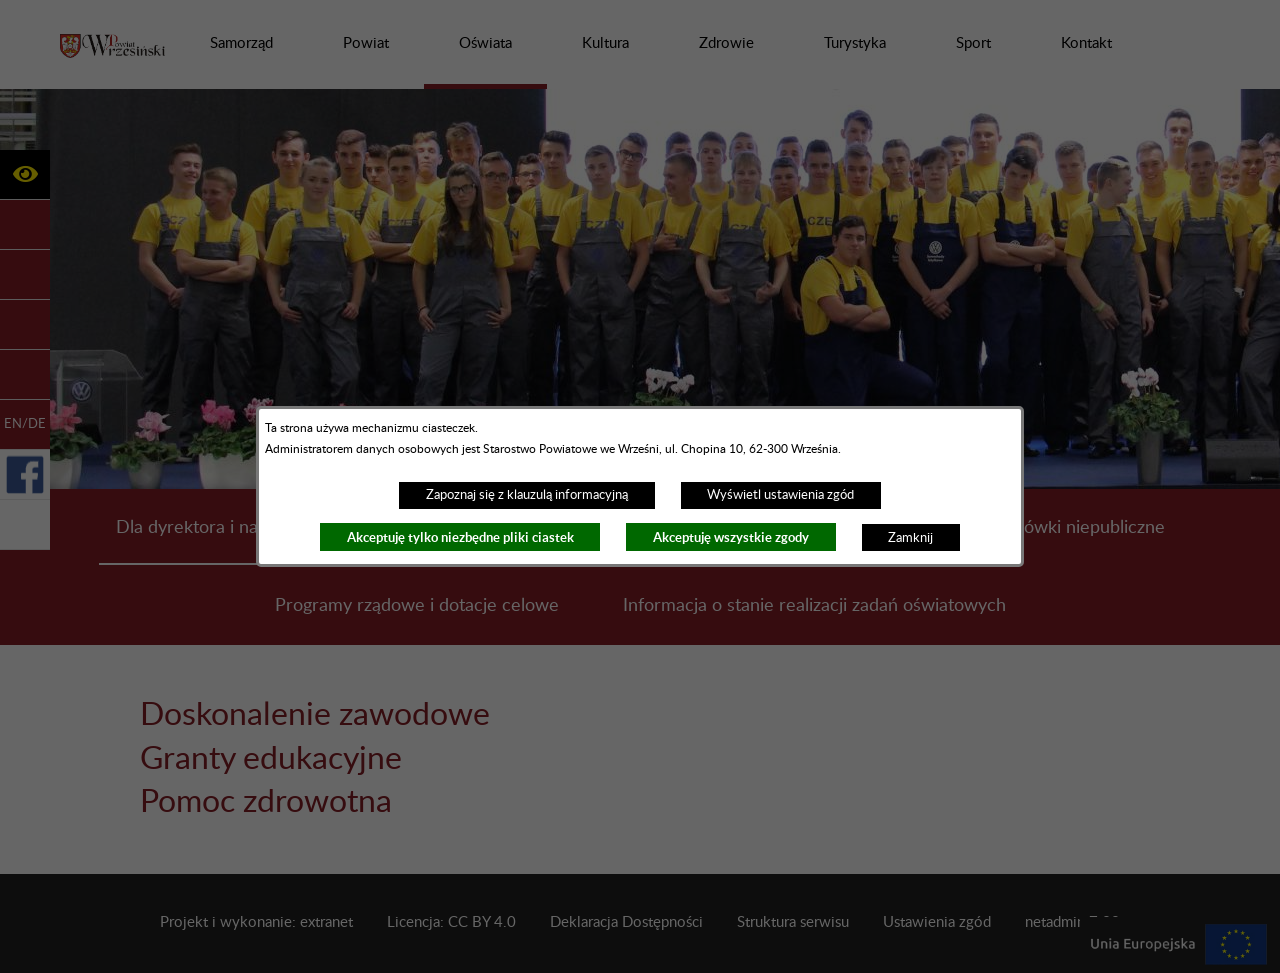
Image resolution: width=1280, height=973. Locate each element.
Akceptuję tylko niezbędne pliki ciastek (460, 537)
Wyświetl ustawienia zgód (780, 495)
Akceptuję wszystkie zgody (731, 537)
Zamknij (910, 538)
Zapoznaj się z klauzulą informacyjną (527, 495)
